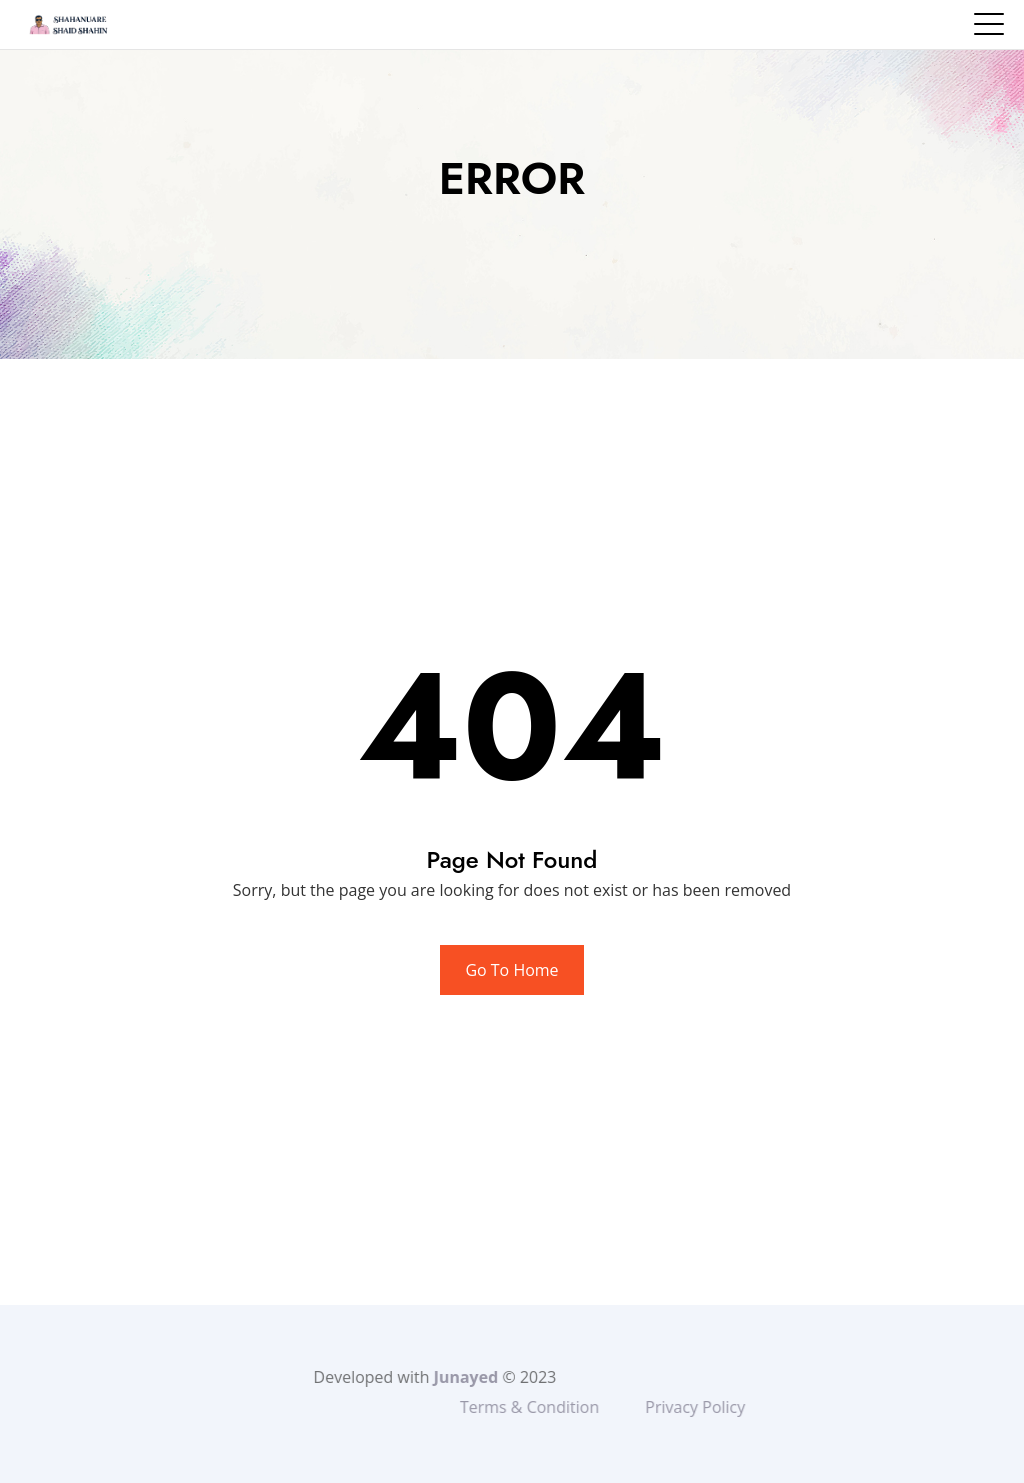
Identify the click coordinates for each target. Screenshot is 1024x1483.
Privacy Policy (734, 1407)
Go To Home (511, 970)
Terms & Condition (568, 1407)
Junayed (432, 1377)
